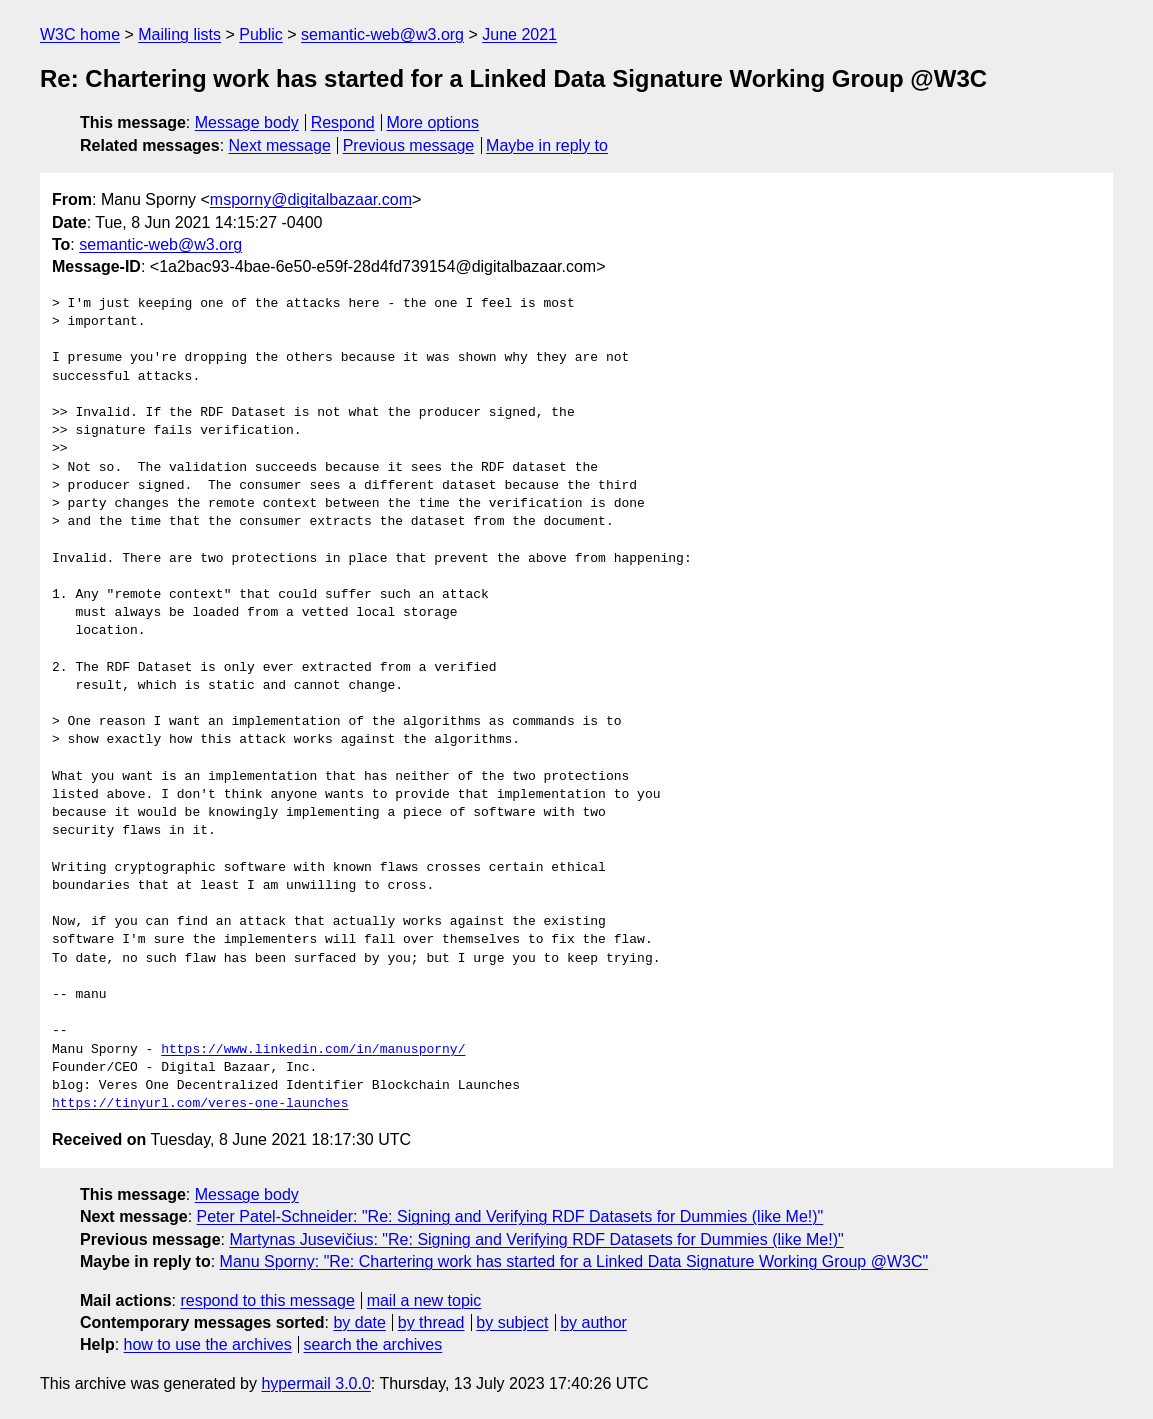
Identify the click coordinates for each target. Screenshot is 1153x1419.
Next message (280, 145)
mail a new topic (424, 1300)
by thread (431, 1322)
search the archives (373, 1344)
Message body (247, 122)
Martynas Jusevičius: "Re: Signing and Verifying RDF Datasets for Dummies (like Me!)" (536, 1239)
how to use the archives (208, 1344)
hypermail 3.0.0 (315, 1383)
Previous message (409, 145)
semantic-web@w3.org (382, 34)
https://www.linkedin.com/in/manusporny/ (313, 1050)
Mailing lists (179, 34)
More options (433, 122)
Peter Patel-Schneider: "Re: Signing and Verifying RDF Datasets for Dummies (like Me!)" (510, 1216)
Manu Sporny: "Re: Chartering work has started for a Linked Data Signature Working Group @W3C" (574, 1261)
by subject (512, 1322)
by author (593, 1322)
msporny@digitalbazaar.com (311, 199)
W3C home (80, 34)
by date (359, 1322)
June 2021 (519, 34)
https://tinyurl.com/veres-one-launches (200, 1104)
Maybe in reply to (547, 145)
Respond (343, 122)
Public (261, 34)
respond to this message (267, 1300)
